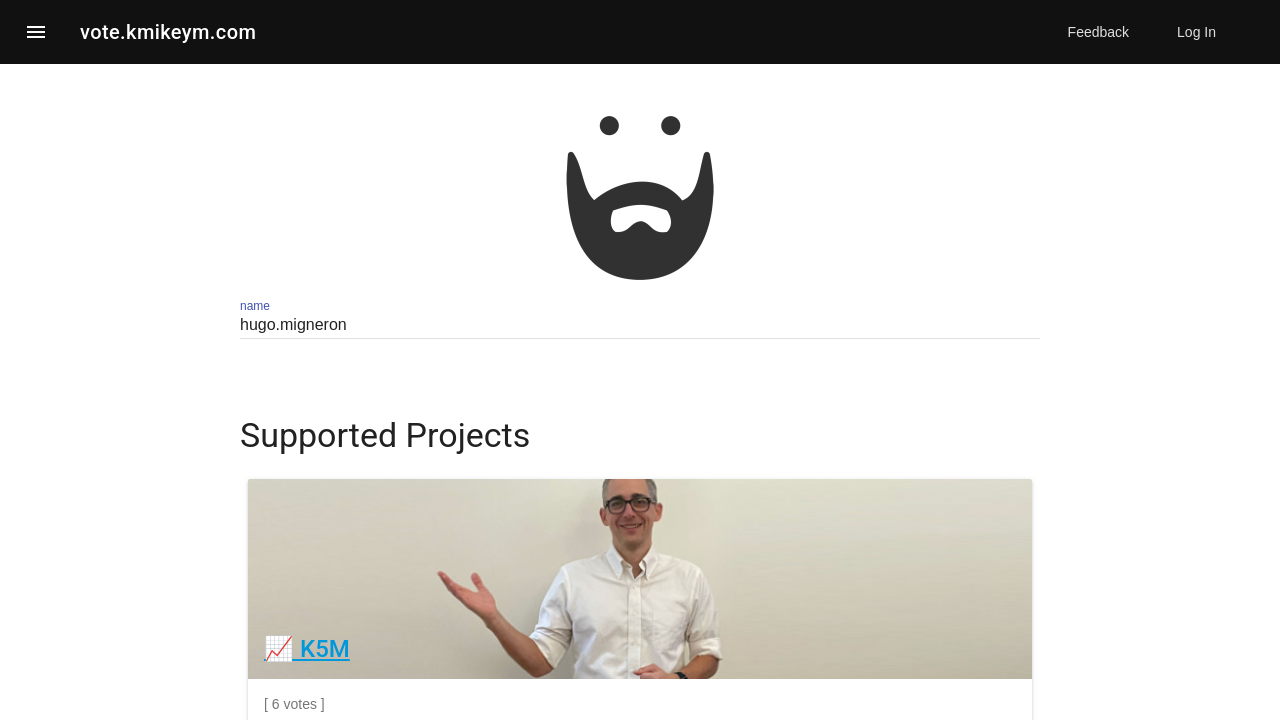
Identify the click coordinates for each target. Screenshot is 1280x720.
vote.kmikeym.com (168, 32)
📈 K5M (307, 649)
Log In (1196, 32)
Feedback (1098, 32)
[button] (36, 32)
